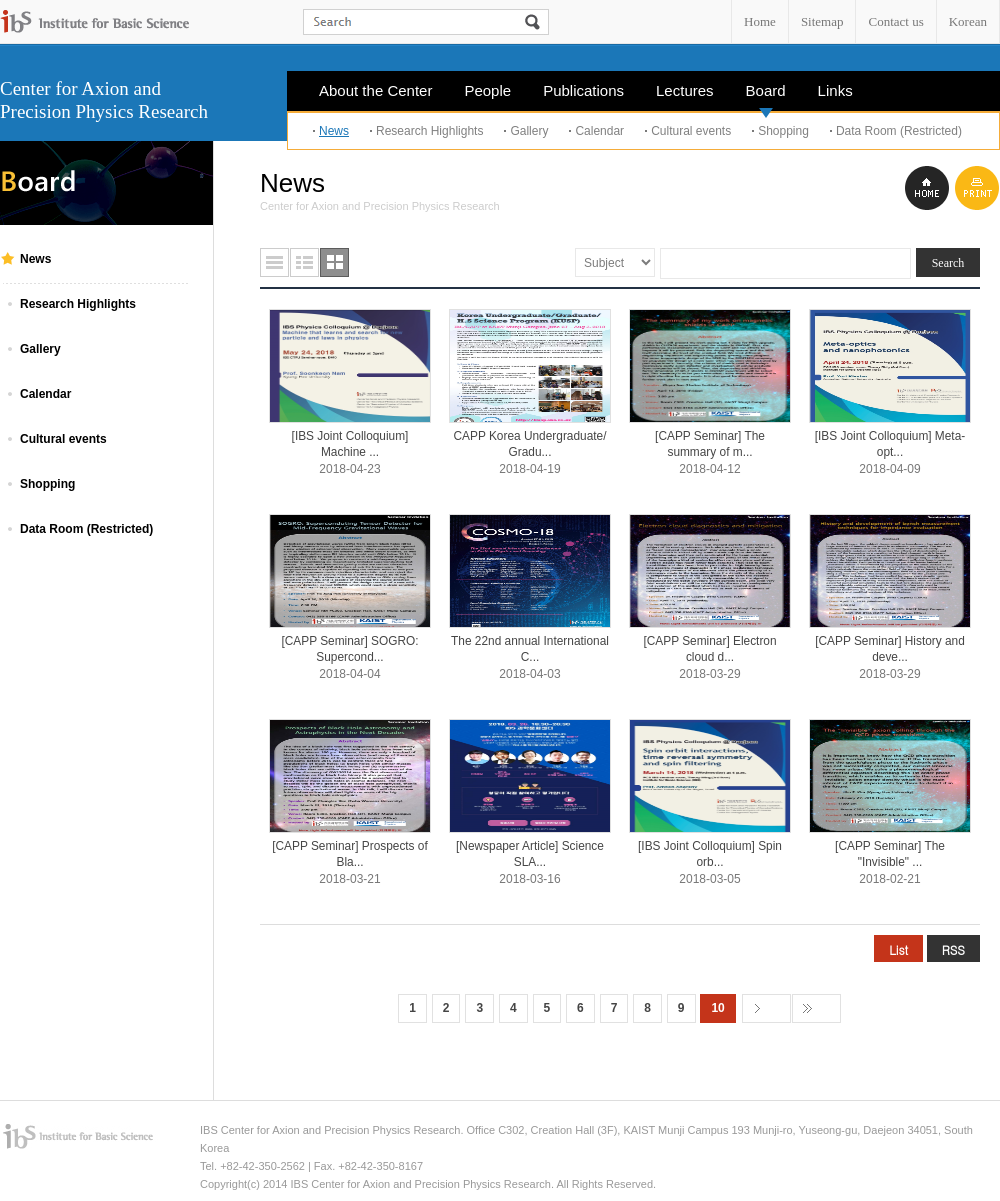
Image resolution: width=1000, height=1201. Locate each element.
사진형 (334, 262)
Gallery (529, 131)
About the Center (375, 90)
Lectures (685, 90)
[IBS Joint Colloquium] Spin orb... (710, 854)
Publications (583, 90)
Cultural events (691, 131)
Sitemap (822, 21)
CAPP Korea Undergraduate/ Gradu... (530, 444)
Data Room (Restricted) (899, 131)
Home (760, 21)
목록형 (274, 262)
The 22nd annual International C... (530, 649)
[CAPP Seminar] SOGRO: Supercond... (349, 649)
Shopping (783, 131)
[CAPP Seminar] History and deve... (890, 649)
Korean (968, 21)
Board (766, 96)
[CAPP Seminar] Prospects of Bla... (350, 854)
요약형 (304, 262)
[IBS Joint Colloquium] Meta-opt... (890, 444)
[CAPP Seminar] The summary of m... (710, 444)
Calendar (599, 131)
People (487, 90)
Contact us (895, 21)
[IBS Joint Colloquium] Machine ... (350, 444)
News (334, 131)
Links (835, 90)
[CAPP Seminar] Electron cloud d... (709, 649)
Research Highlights (429, 131)
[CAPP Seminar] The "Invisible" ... (890, 854)
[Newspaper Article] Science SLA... (530, 854)
